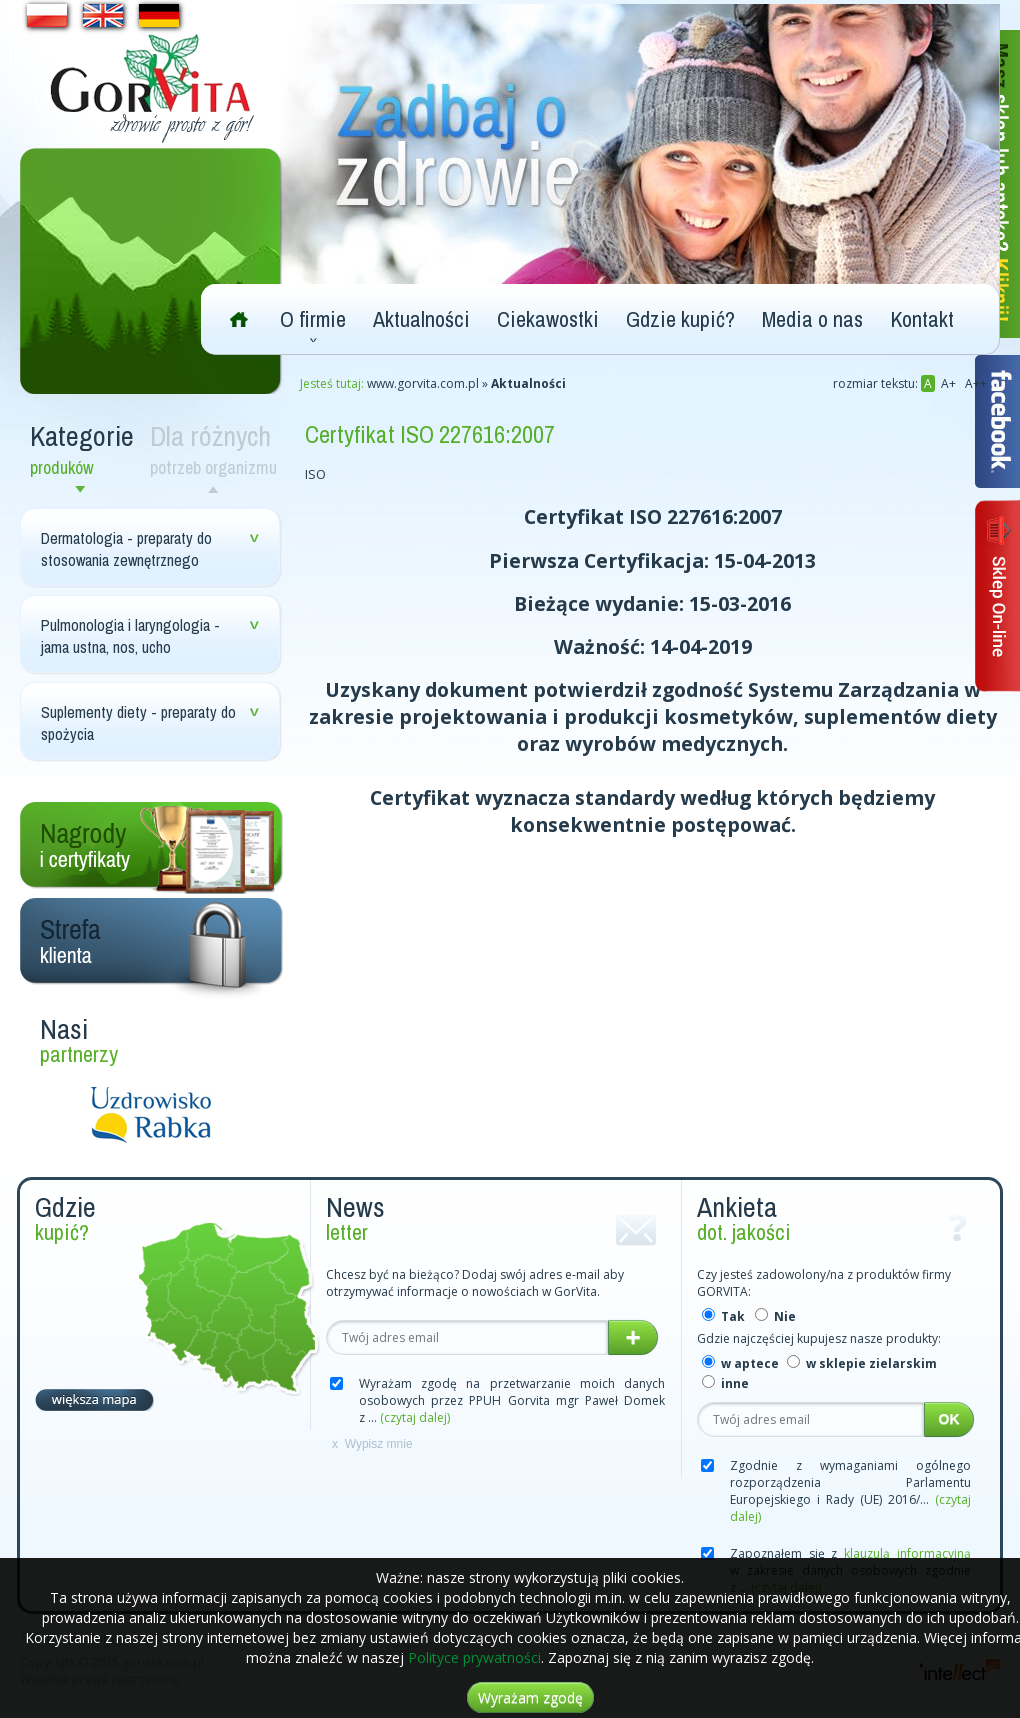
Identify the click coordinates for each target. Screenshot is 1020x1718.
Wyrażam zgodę (530, 1697)
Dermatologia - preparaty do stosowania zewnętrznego (126, 549)
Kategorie (85, 448)
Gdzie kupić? (680, 319)
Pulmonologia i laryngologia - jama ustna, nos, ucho (130, 636)
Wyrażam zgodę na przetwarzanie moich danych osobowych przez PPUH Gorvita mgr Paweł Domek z (512, 1400)
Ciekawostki (548, 319)
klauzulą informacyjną (907, 1553)
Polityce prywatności (474, 1657)
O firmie (313, 319)
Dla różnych (217, 448)
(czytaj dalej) (415, 1417)
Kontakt (922, 319)
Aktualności (421, 319)
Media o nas (812, 319)
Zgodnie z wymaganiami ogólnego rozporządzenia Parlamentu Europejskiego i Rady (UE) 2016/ (850, 1491)
